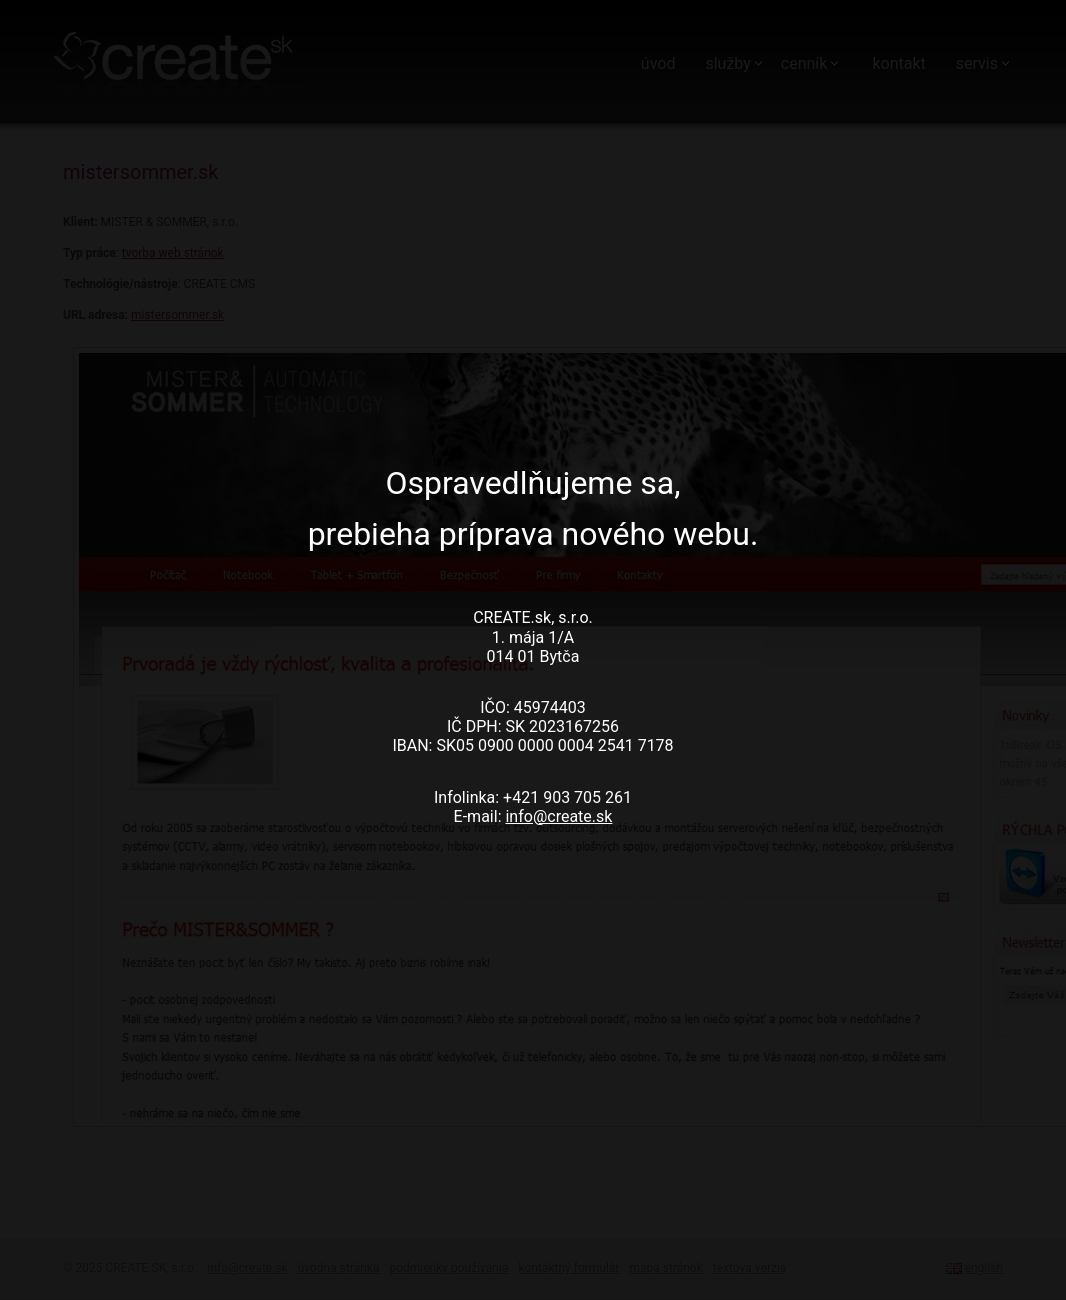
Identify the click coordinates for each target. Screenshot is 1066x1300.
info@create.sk (558, 816)
